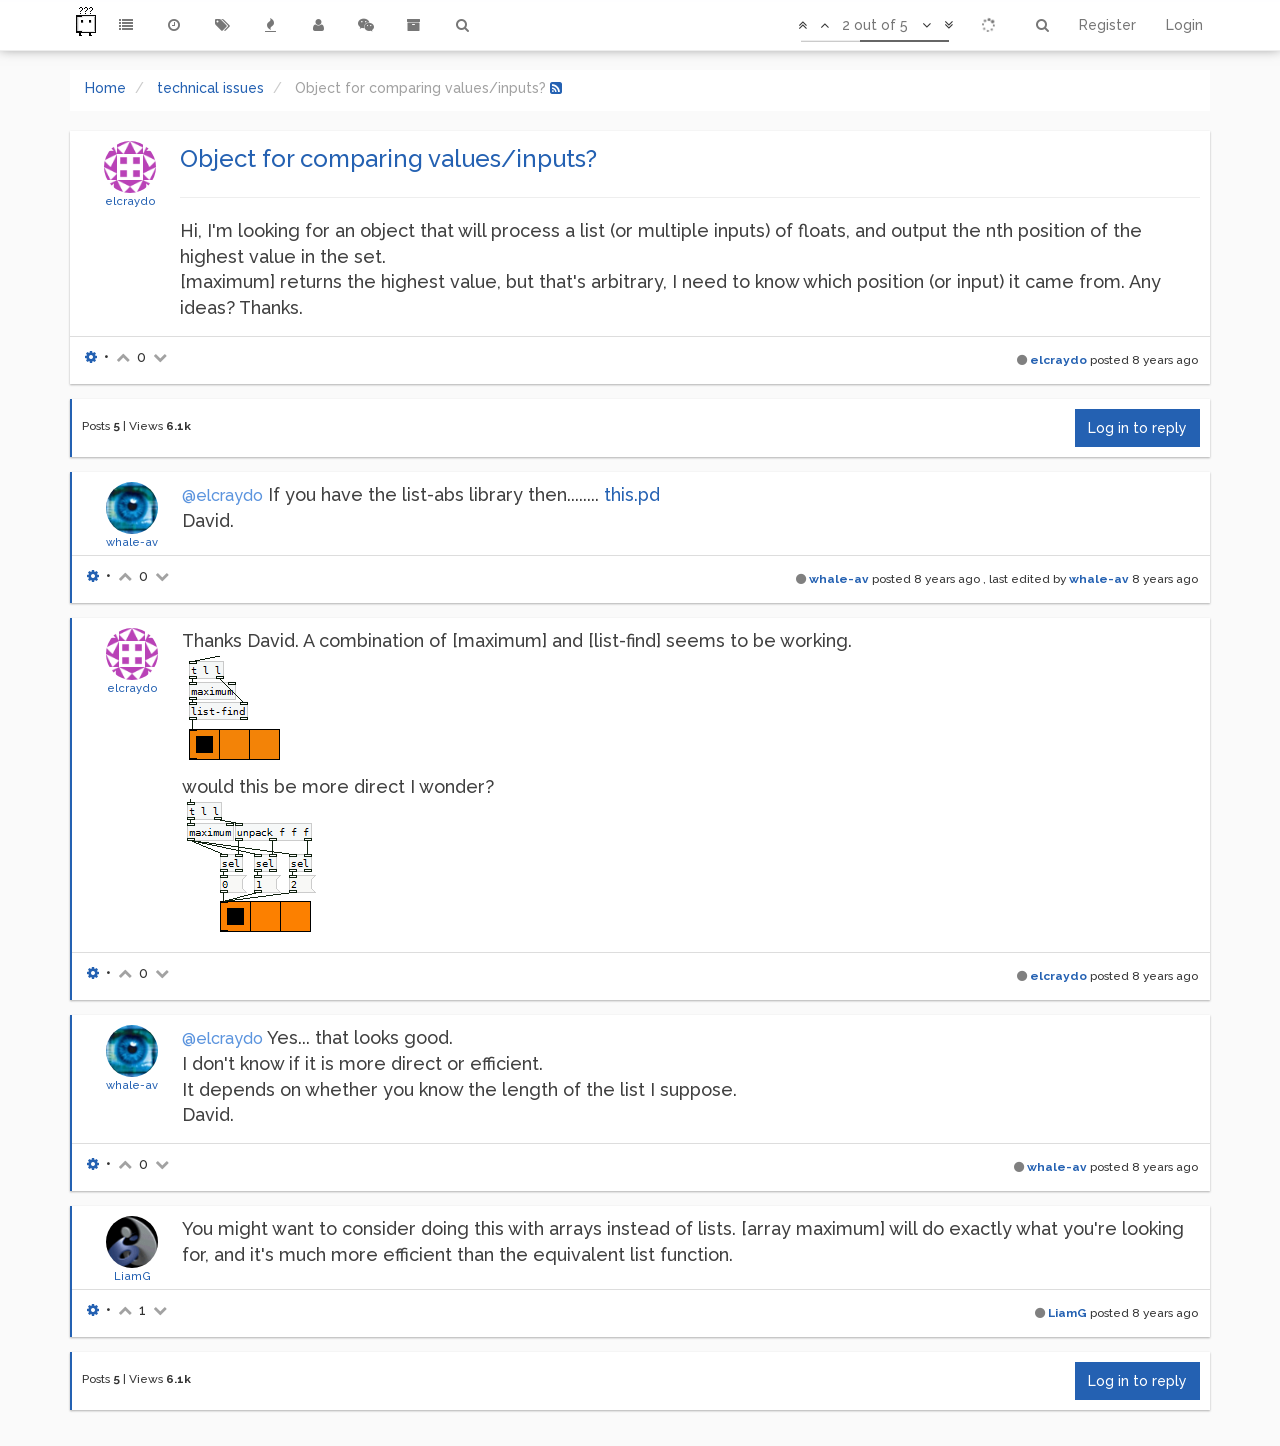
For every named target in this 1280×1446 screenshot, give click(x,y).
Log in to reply (1137, 428)
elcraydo (130, 201)
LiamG (132, 1276)
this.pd (632, 494)
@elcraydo (222, 495)
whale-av (132, 542)
